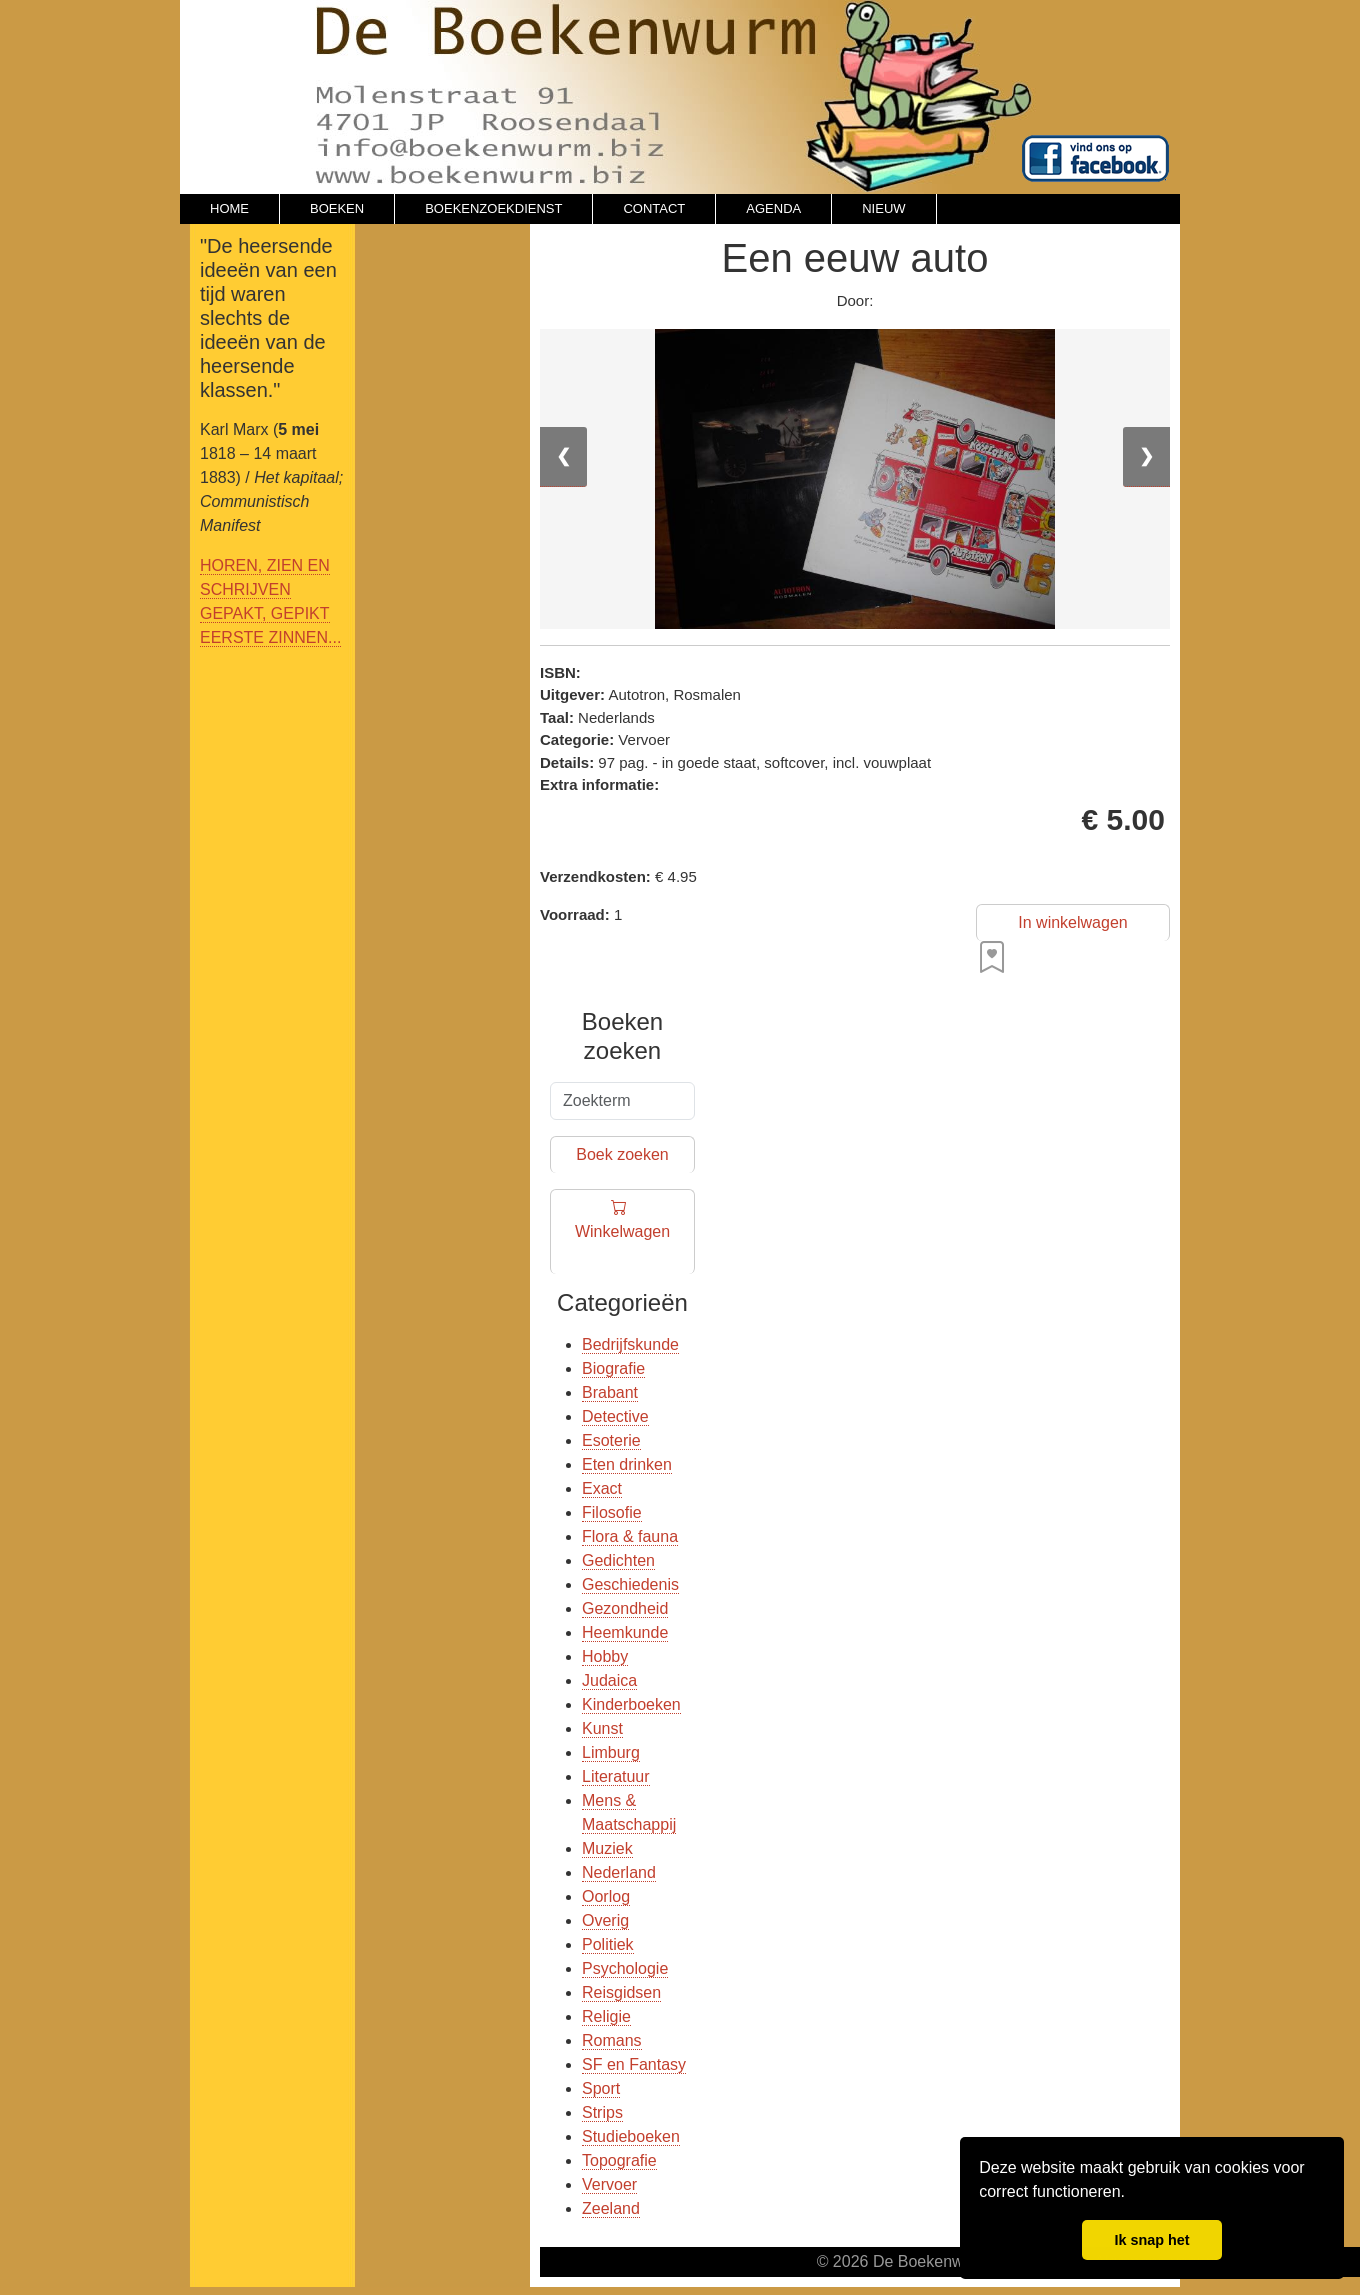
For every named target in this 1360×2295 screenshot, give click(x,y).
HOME (229, 208)
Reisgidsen (621, 1992)
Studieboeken (631, 2136)
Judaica (609, 1680)
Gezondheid (625, 1608)
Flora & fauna (630, 1536)
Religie (606, 2016)
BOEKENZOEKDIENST (493, 208)
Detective (615, 1416)
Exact (602, 1488)
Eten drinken (627, 1464)
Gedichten (618, 1560)
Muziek (607, 1848)
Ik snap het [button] (1151, 2240)
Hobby (605, 1656)
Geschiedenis (630, 1584)
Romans (612, 2040)
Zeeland (611, 2208)
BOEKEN (337, 208)
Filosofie (612, 1512)
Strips (602, 2112)
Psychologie (625, 1968)
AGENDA (773, 208)
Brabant (610, 1392)
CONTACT (654, 208)
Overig (605, 1920)
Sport (601, 2088)
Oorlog (606, 1896)
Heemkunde (625, 1632)
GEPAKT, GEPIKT (265, 613)
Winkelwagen (622, 1232)
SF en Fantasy (634, 2064)
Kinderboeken (631, 1704)
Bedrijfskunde (630, 1344)
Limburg (611, 1752)
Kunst (602, 1728)
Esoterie (611, 1440)
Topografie (619, 2160)
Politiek (608, 1944)
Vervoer (609, 2184)
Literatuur (616, 1776)
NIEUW (883, 208)
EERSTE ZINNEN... (270, 637)
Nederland (619, 1872)
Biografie (613, 1368)
